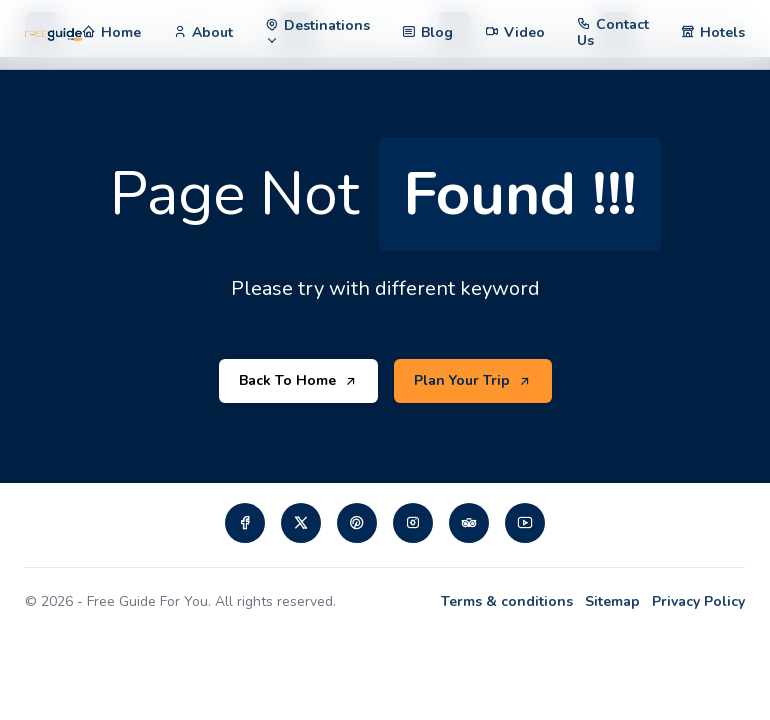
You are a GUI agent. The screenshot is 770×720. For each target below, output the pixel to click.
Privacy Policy (698, 601)
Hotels (722, 32)
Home (121, 32)
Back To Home (298, 381)
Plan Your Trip (473, 381)
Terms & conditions (507, 601)
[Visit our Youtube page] (525, 523)
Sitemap (612, 601)
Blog (437, 32)
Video (524, 32)
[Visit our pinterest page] (357, 523)
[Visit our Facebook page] (245, 523)
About (212, 32)
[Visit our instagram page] (413, 523)
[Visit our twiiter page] (301, 523)
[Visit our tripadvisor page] (469, 523)
